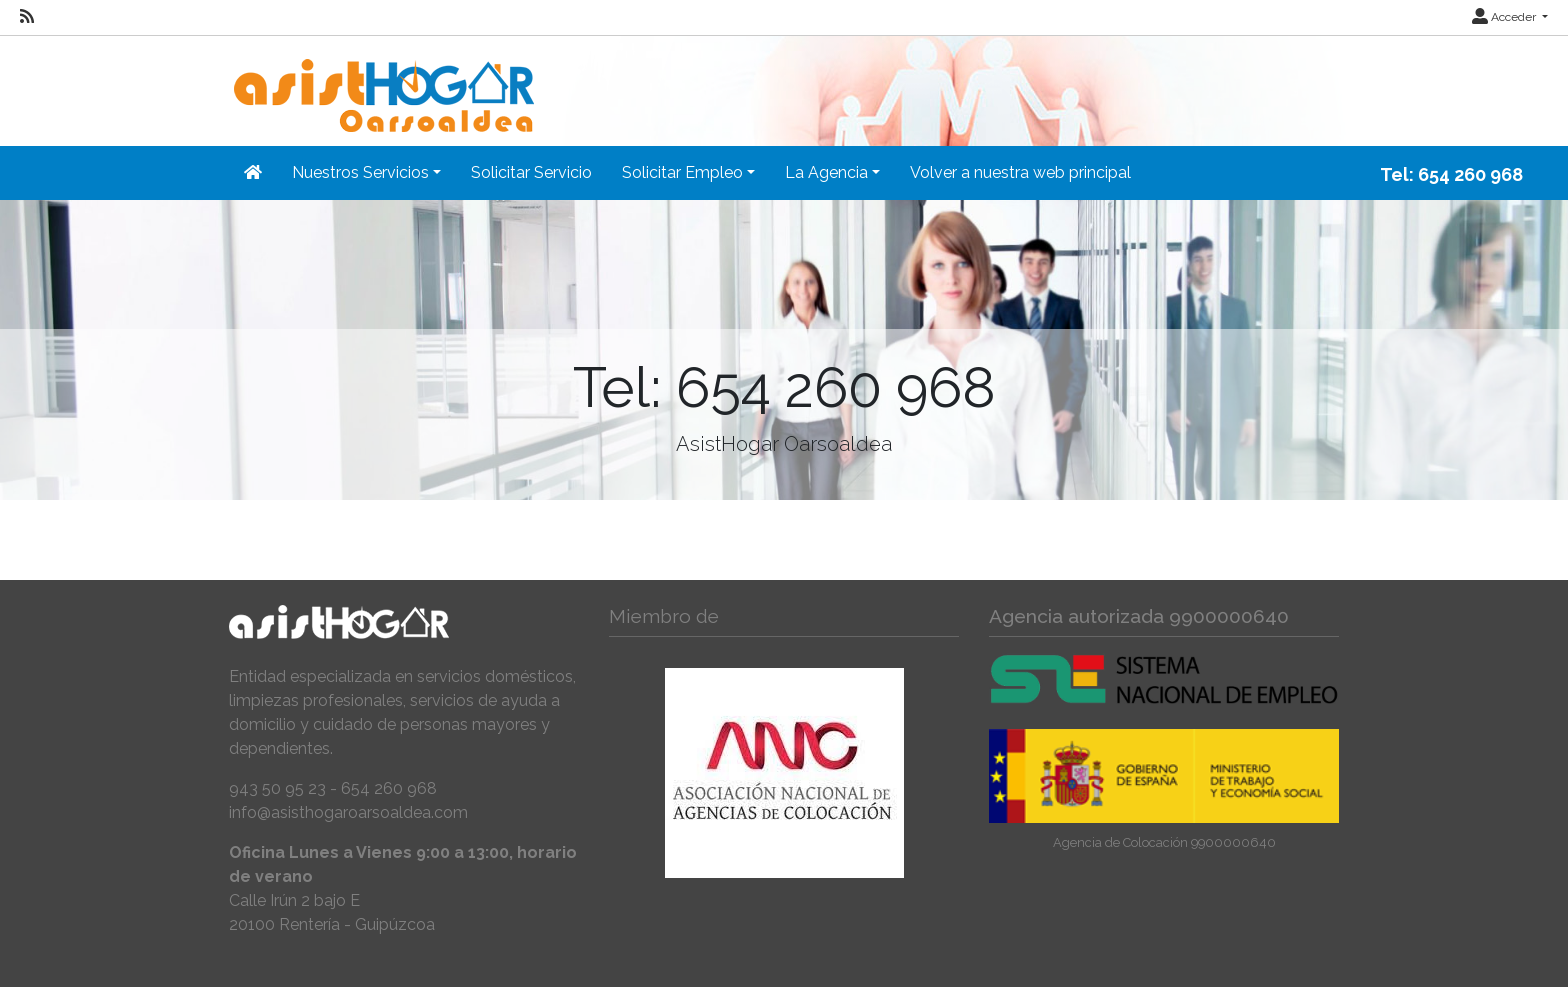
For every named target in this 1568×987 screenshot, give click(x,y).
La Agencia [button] (826, 172)
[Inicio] (381, 82)
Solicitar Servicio (531, 172)
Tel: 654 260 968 (1451, 174)
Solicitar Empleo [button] (682, 172)
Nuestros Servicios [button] (360, 172)
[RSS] (27, 17)
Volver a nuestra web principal (1020, 172)
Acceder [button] (1505, 17)
